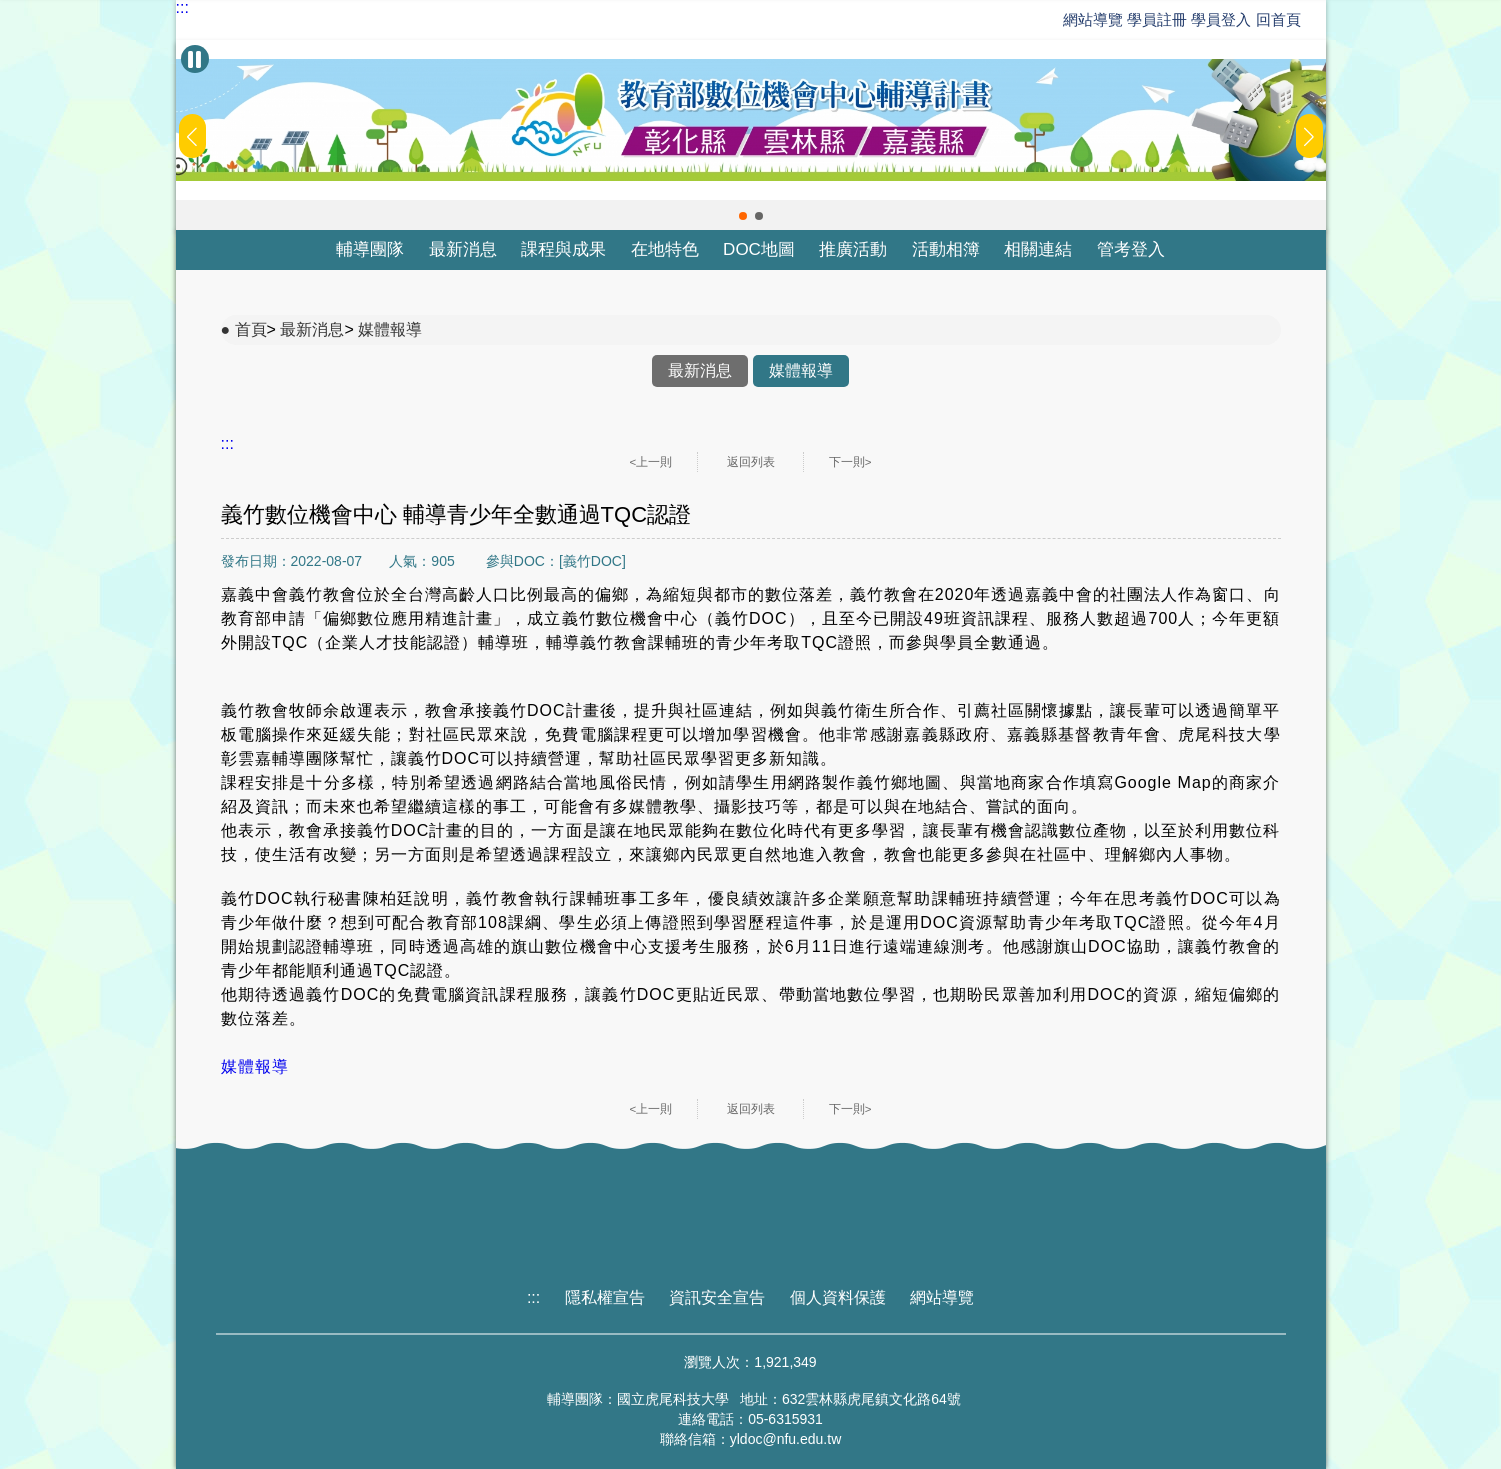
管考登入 (1131, 249)
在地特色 (665, 249)
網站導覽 (1093, 19)
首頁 (251, 329)
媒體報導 (390, 329)
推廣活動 (853, 249)
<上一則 (651, 462)
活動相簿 (946, 249)
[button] (743, 216)
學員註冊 (1157, 19)
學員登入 (1221, 19)
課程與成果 (563, 249)
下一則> (850, 462)
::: (182, 8)
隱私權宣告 (605, 1297)
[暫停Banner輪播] (195, 59)
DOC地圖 (759, 249)
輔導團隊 (370, 249)
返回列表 (751, 462)
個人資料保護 (838, 1297)
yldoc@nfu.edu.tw (786, 1439)
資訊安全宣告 (717, 1297)
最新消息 (463, 249)
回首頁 (1278, 19)
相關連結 (1038, 249)
